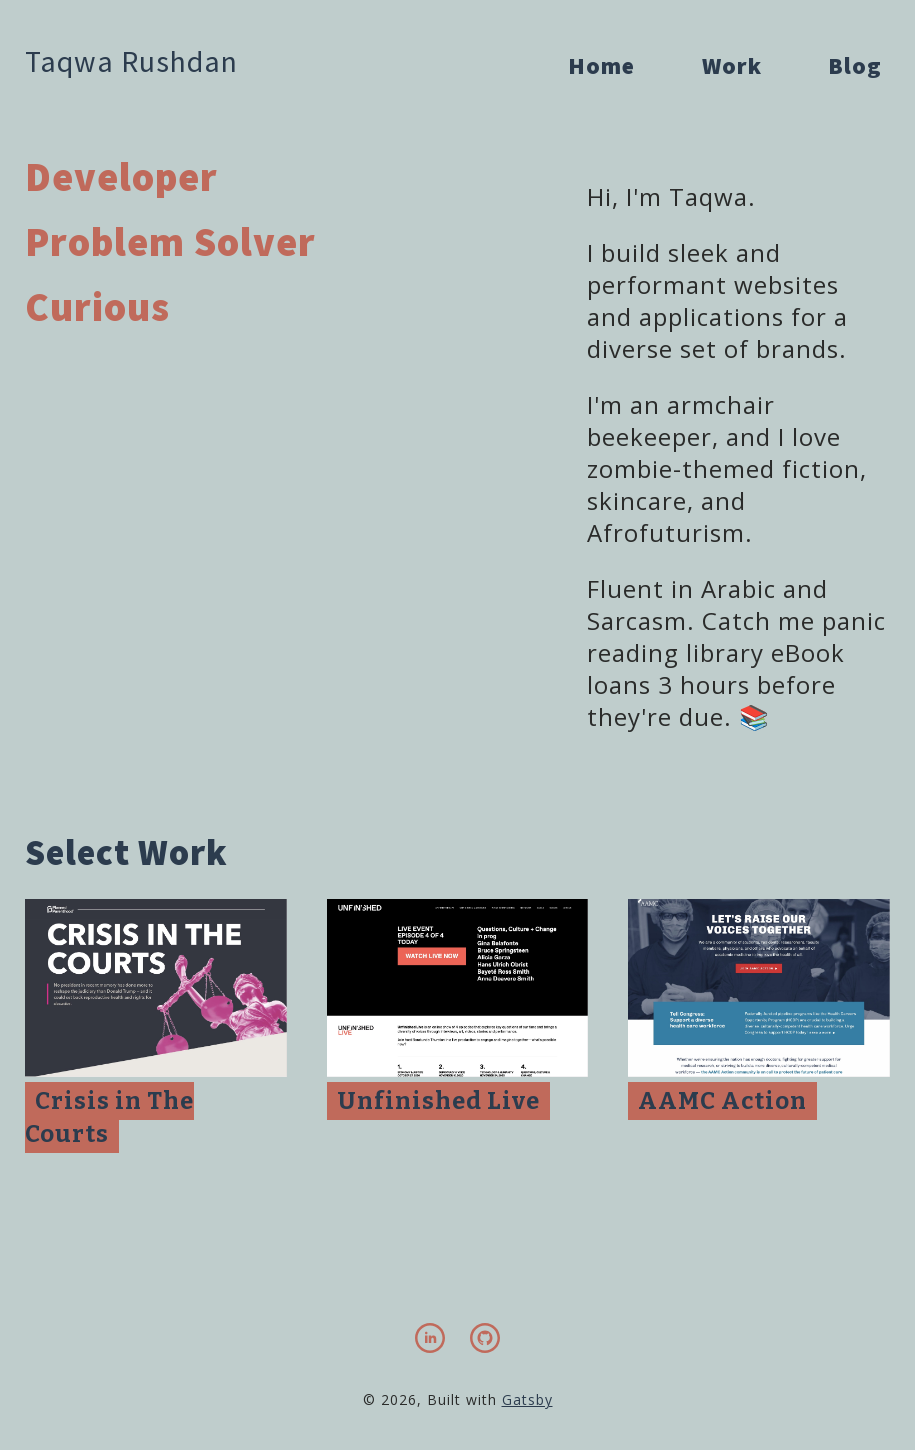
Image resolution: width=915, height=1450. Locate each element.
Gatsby (527, 1399)
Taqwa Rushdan (131, 61)
